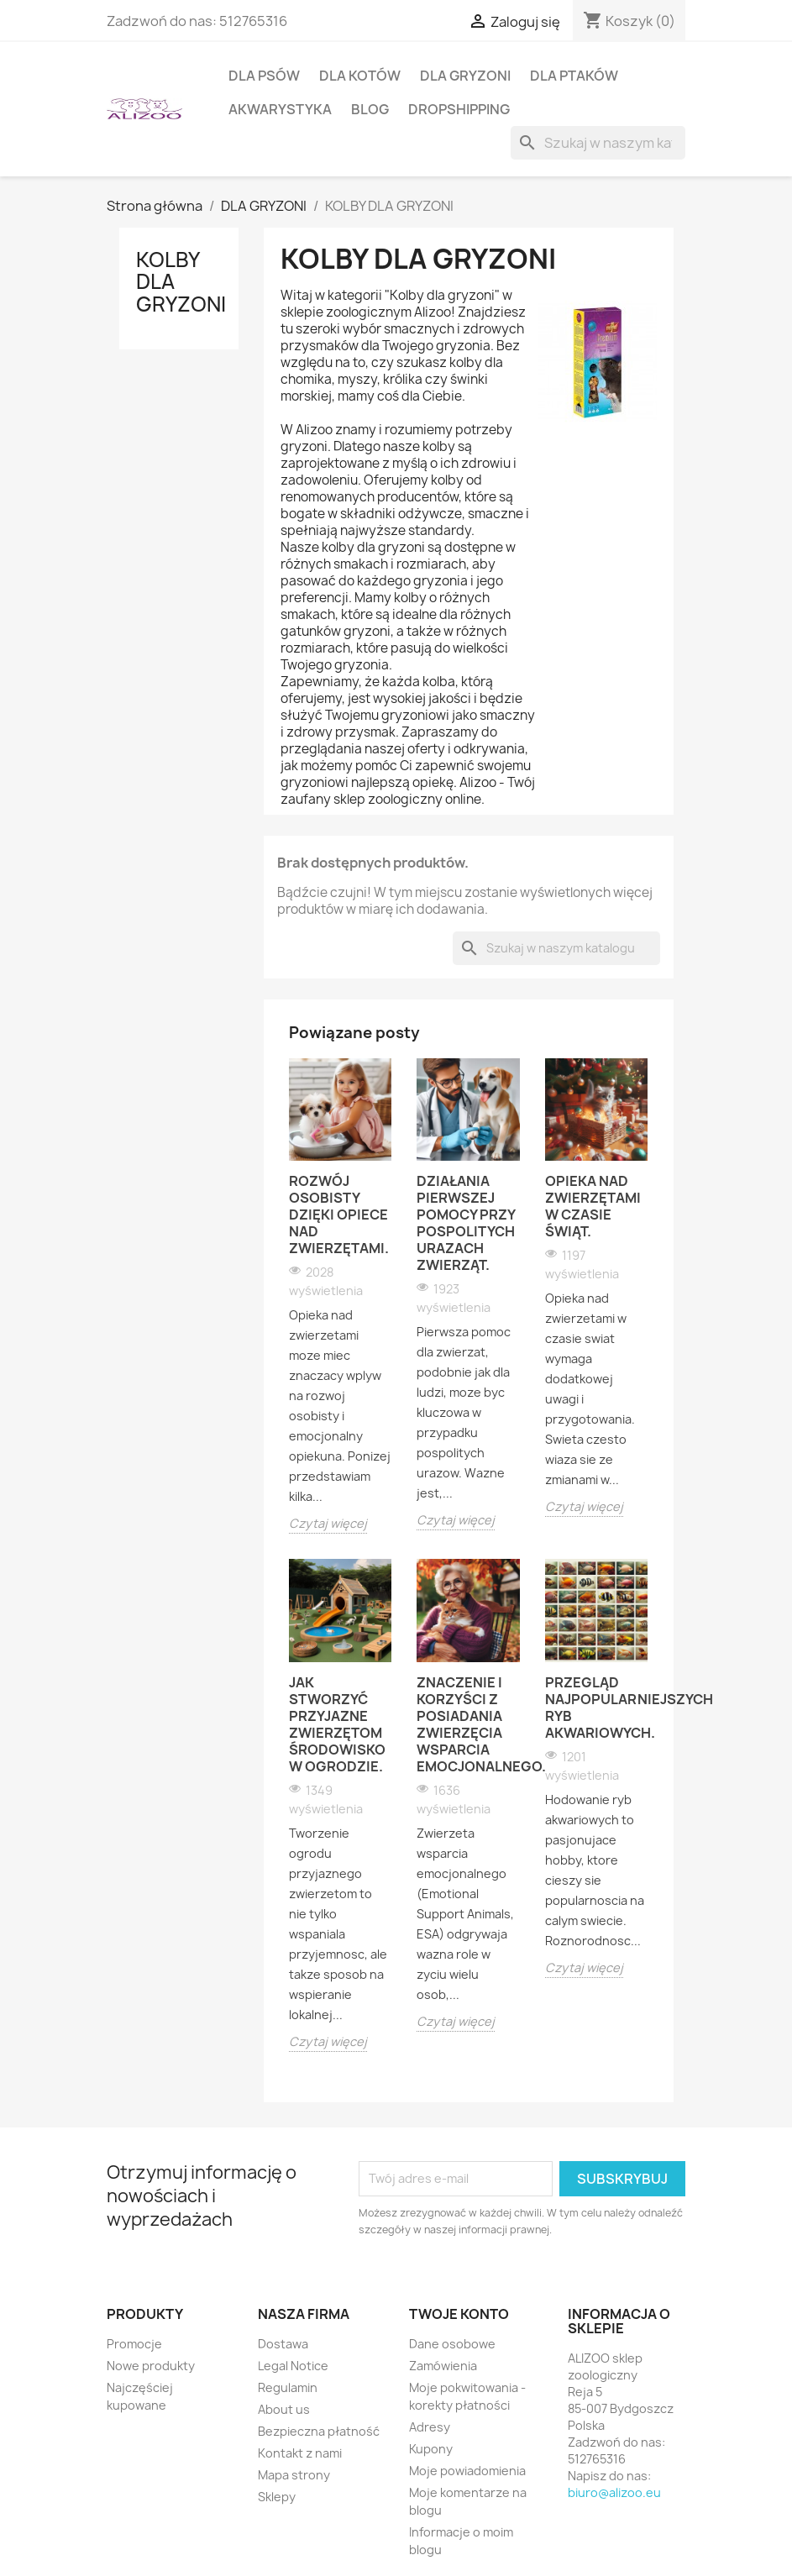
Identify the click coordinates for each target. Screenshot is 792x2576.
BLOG (370, 109)
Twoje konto (459, 2314)
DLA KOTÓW (360, 75)
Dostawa (283, 2344)
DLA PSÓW (264, 75)
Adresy (429, 2427)
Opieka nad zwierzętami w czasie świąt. (593, 1206)
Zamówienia (443, 2366)
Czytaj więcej (328, 1523)
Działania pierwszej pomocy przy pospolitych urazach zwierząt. (466, 1223)
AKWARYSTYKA (280, 109)
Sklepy (277, 2497)
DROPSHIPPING (459, 109)
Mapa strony (294, 2475)
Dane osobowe (452, 2344)
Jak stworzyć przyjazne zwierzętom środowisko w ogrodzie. (337, 1724)
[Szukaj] (598, 143)
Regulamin (287, 2387)
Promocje (134, 2344)
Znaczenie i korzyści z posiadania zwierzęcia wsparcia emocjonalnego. (468, 1724)
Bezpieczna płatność (319, 2431)
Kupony (431, 2449)
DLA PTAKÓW (574, 75)
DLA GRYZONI (465, 75)
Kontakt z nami (300, 2453)
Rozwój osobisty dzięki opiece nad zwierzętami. (339, 1214)
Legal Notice (293, 2366)
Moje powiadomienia (467, 2471)
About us (284, 2409)
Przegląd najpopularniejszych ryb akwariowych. (596, 1707)
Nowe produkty (151, 2366)
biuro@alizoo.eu (614, 2492)
